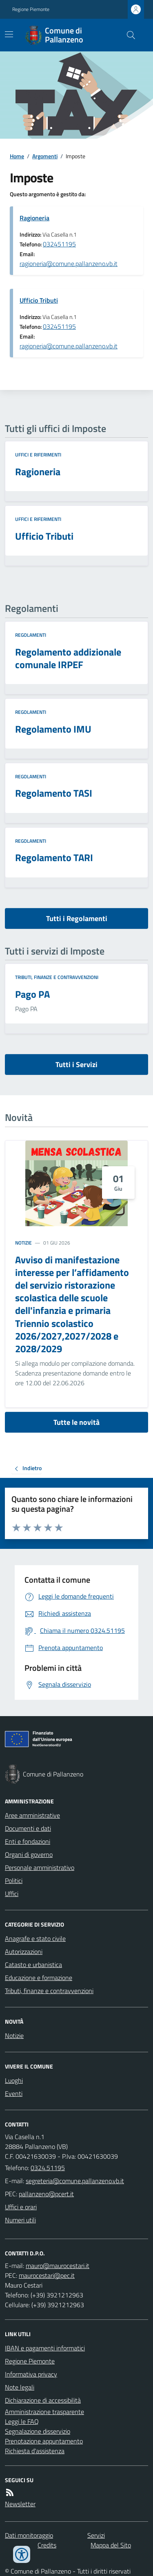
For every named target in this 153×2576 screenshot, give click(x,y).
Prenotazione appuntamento (44, 2441)
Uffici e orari (21, 2207)
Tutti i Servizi (76, 1064)
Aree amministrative (32, 1815)
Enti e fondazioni (27, 1841)
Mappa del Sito (111, 2545)
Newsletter (20, 2504)
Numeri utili (20, 2220)
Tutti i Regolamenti (76, 918)
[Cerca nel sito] (128, 35)
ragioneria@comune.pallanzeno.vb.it (69, 263)
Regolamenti (30, 635)
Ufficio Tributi (39, 300)
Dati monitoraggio (29, 2535)
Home (17, 156)
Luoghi (14, 2080)
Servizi (96, 2535)
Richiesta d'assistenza (34, 2451)
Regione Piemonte (30, 9)
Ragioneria (34, 218)
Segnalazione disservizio (37, 2431)
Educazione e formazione (38, 1977)
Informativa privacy (31, 2374)
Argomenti (45, 156)
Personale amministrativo (39, 1867)
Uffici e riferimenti (38, 454)
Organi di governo (29, 1854)
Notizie (23, 1243)
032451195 (59, 244)
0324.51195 (48, 2168)
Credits (47, 2545)
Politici (13, 1880)
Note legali (19, 2387)
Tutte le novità (76, 1422)
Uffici (11, 1893)
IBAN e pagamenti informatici (45, 2348)
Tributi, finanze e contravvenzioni (56, 977)
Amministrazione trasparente (44, 2412)
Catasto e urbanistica (33, 1964)
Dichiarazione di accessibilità (43, 2400)
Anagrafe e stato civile (35, 1938)
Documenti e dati (28, 1828)
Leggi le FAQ (22, 2421)
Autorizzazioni (23, 1951)
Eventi (13, 2093)
